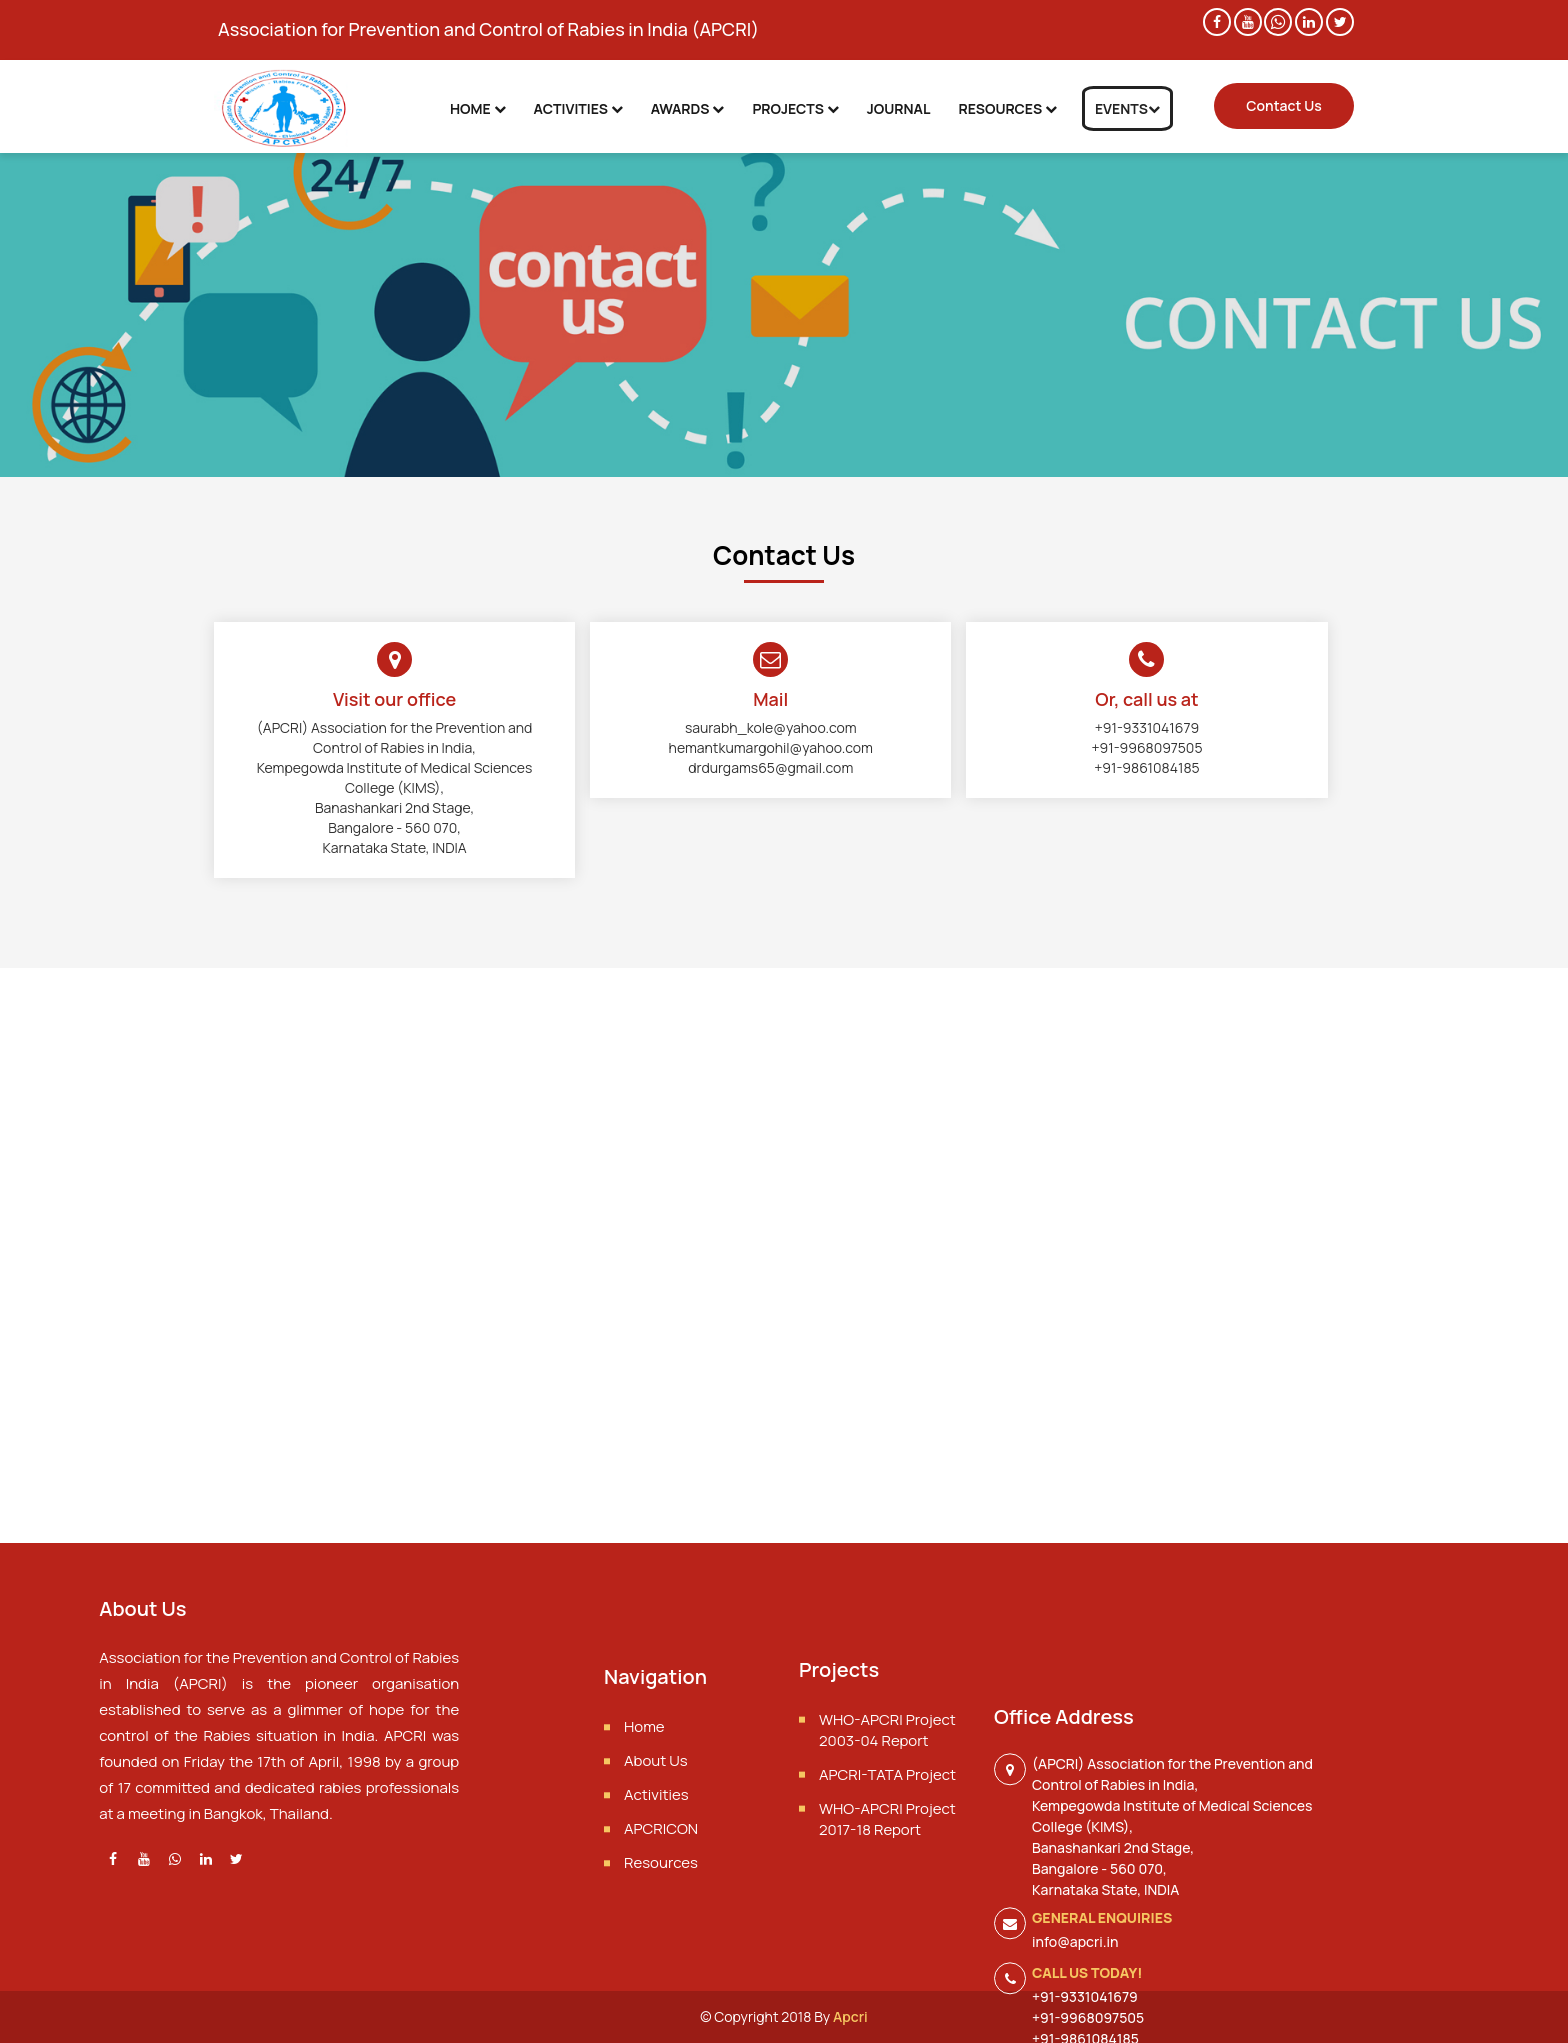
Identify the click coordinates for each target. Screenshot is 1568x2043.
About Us (656, 1812)
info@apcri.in (1075, 2024)
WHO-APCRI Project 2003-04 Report (887, 1776)
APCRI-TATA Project (887, 1820)
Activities (578, 108)
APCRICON (661, 1880)
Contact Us (1283, 105)
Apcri (850, 2016)
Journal (899, 108)
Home (478, 108)
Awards (688, 108)
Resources (1007, 108)
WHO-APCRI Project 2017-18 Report (887, 1865)
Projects (795, 108)
